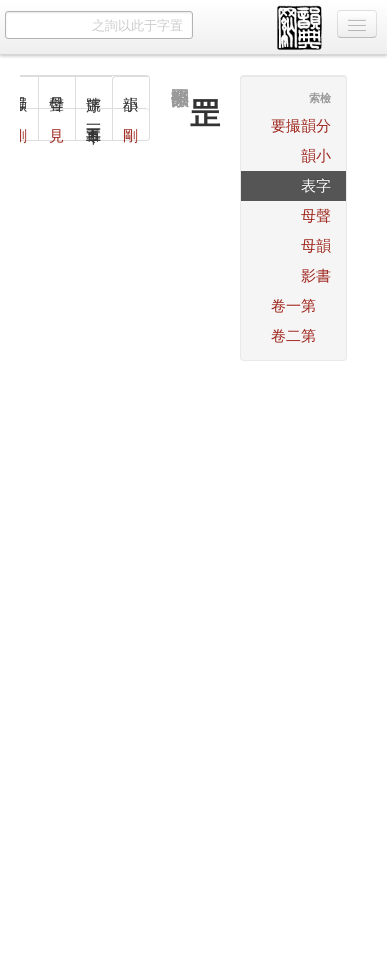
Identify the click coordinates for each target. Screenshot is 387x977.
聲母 (316, 215)
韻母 (316, 245)
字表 (316, 185)
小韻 (316, 155)
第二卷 (293, 335)
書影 (316, 275)
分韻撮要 (301, 125)
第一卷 (293, 305)
